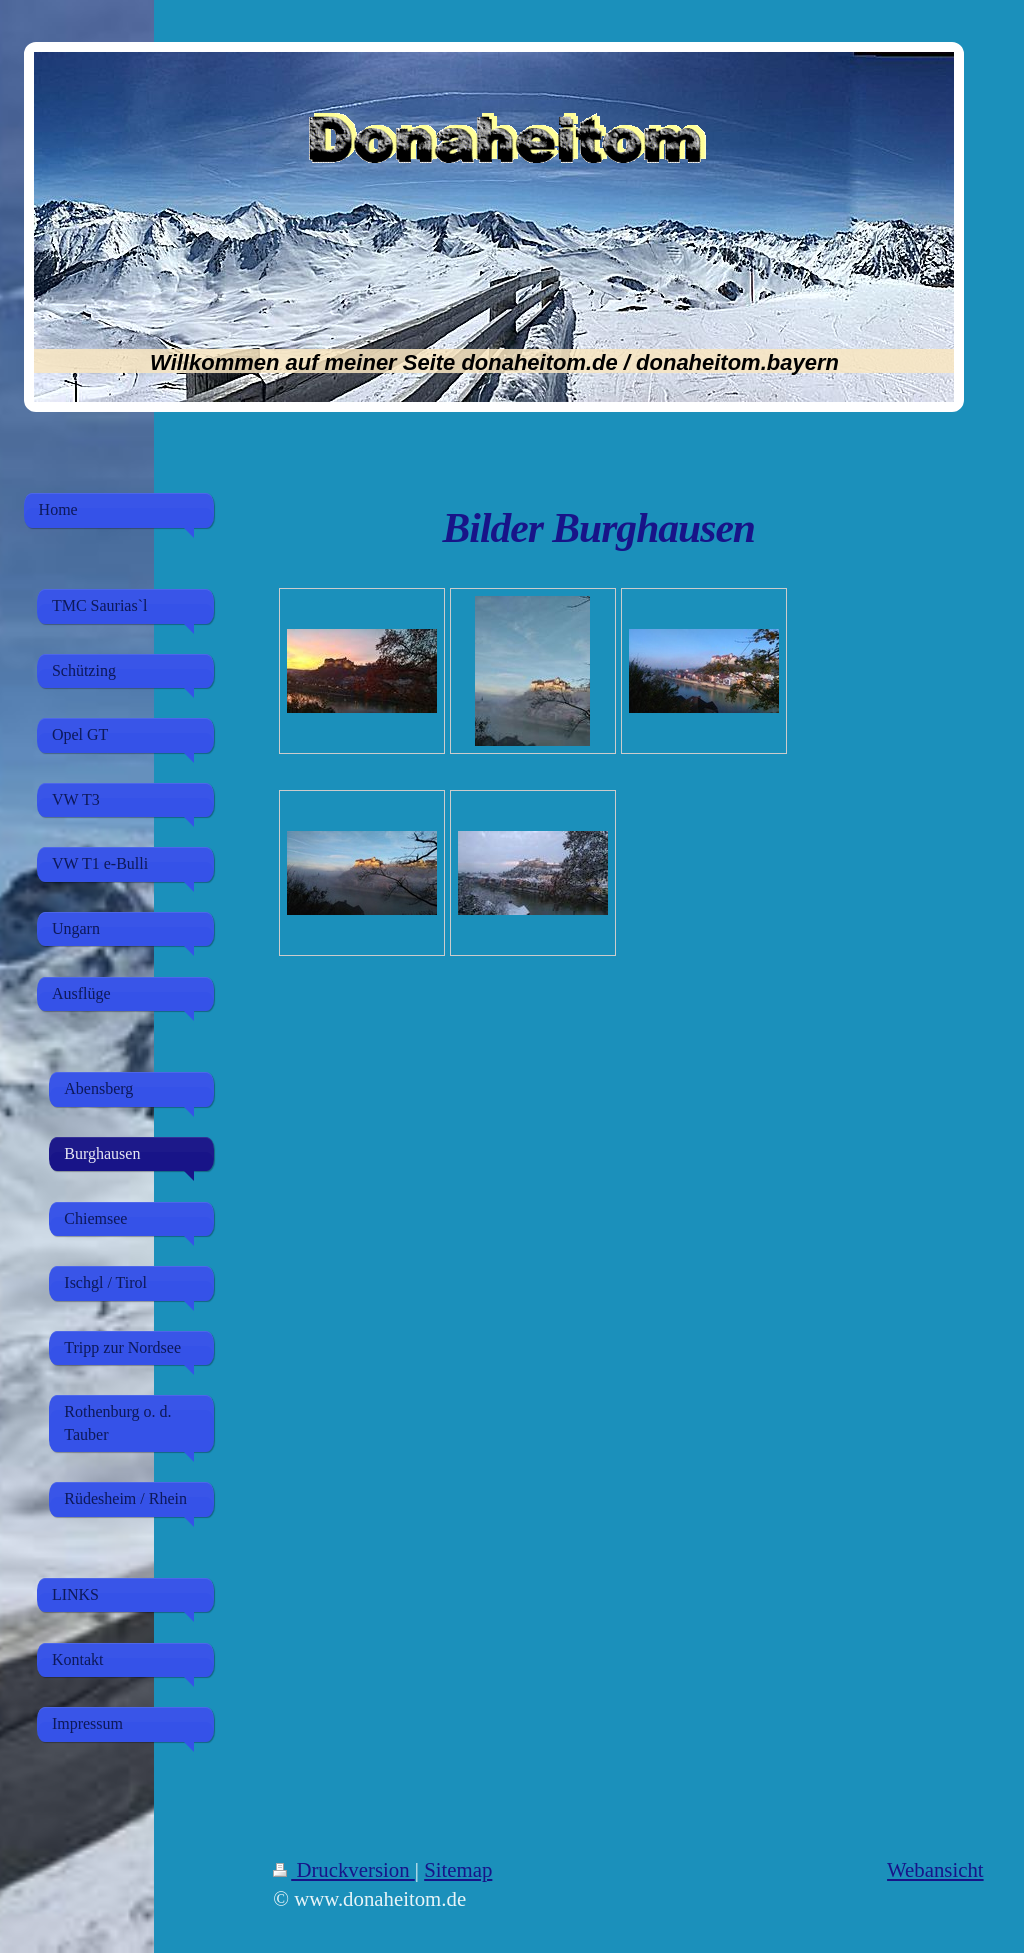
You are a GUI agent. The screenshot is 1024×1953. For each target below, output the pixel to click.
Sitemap (458, 1869)
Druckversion (344, 1869)
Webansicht (935, 1869)
